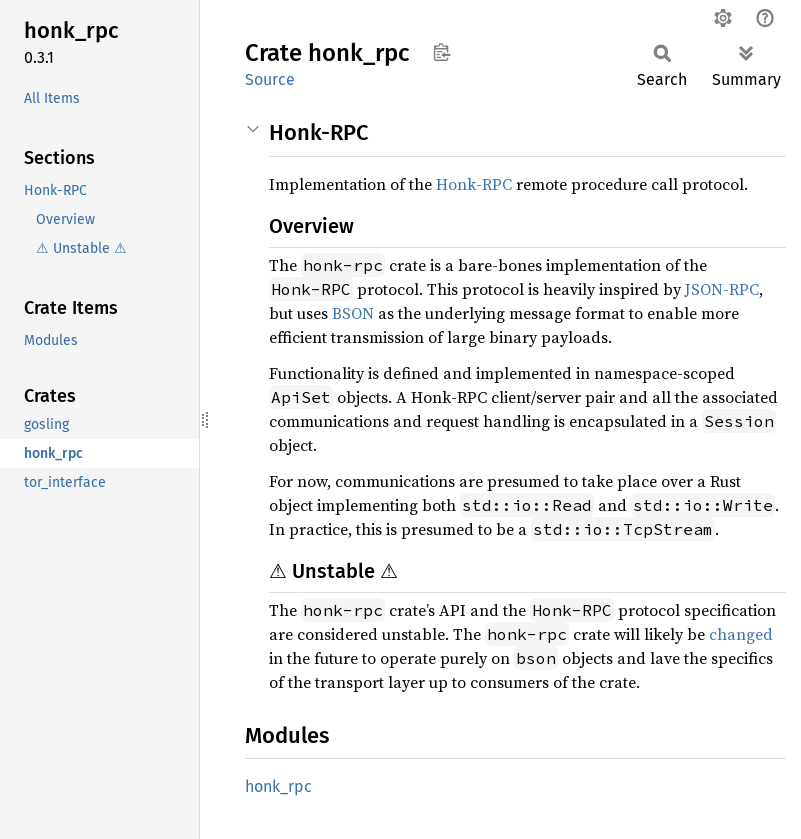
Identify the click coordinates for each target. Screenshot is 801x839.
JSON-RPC (722, 289)
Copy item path (441, 52)
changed (741, 634)
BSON (353, 313)
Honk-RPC (474, 184)
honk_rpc (278, 786)
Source (270, 79)
